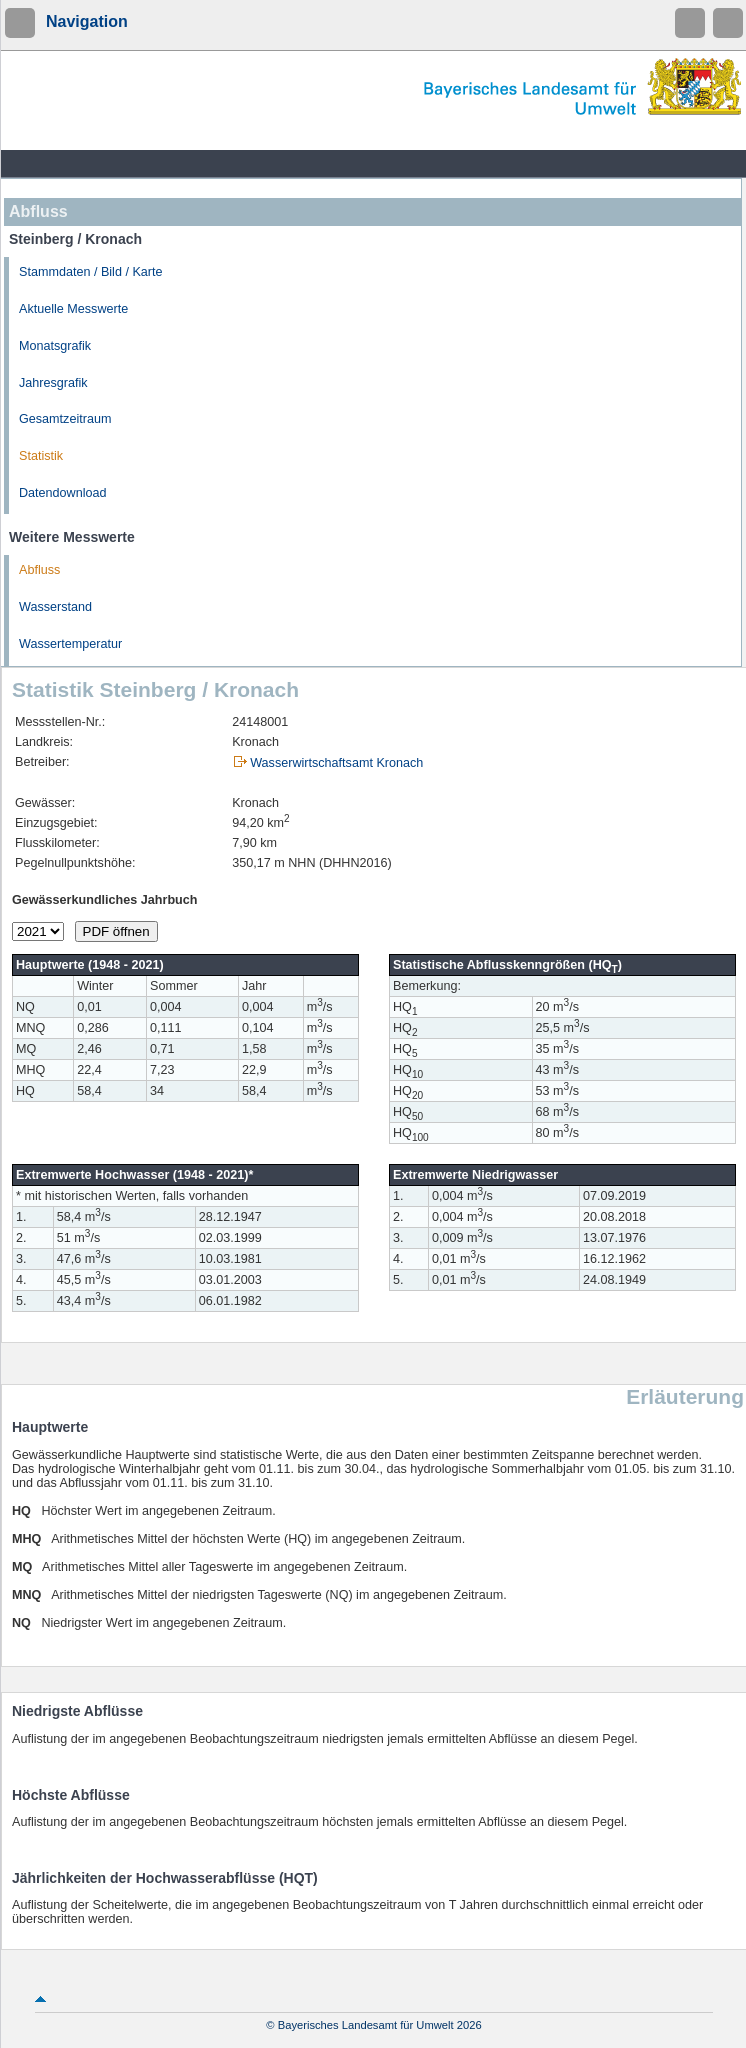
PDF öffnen (116, 931)
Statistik (41, 456)
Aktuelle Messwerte (73, 309)
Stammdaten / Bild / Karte (91, 272)
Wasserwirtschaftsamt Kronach (336, 763)
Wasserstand (55, 607)
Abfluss (39, 570)
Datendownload (63, 493)
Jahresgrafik (53, 383)
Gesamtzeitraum (65, 419)
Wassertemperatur (70, 644)
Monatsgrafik (55, 346)
